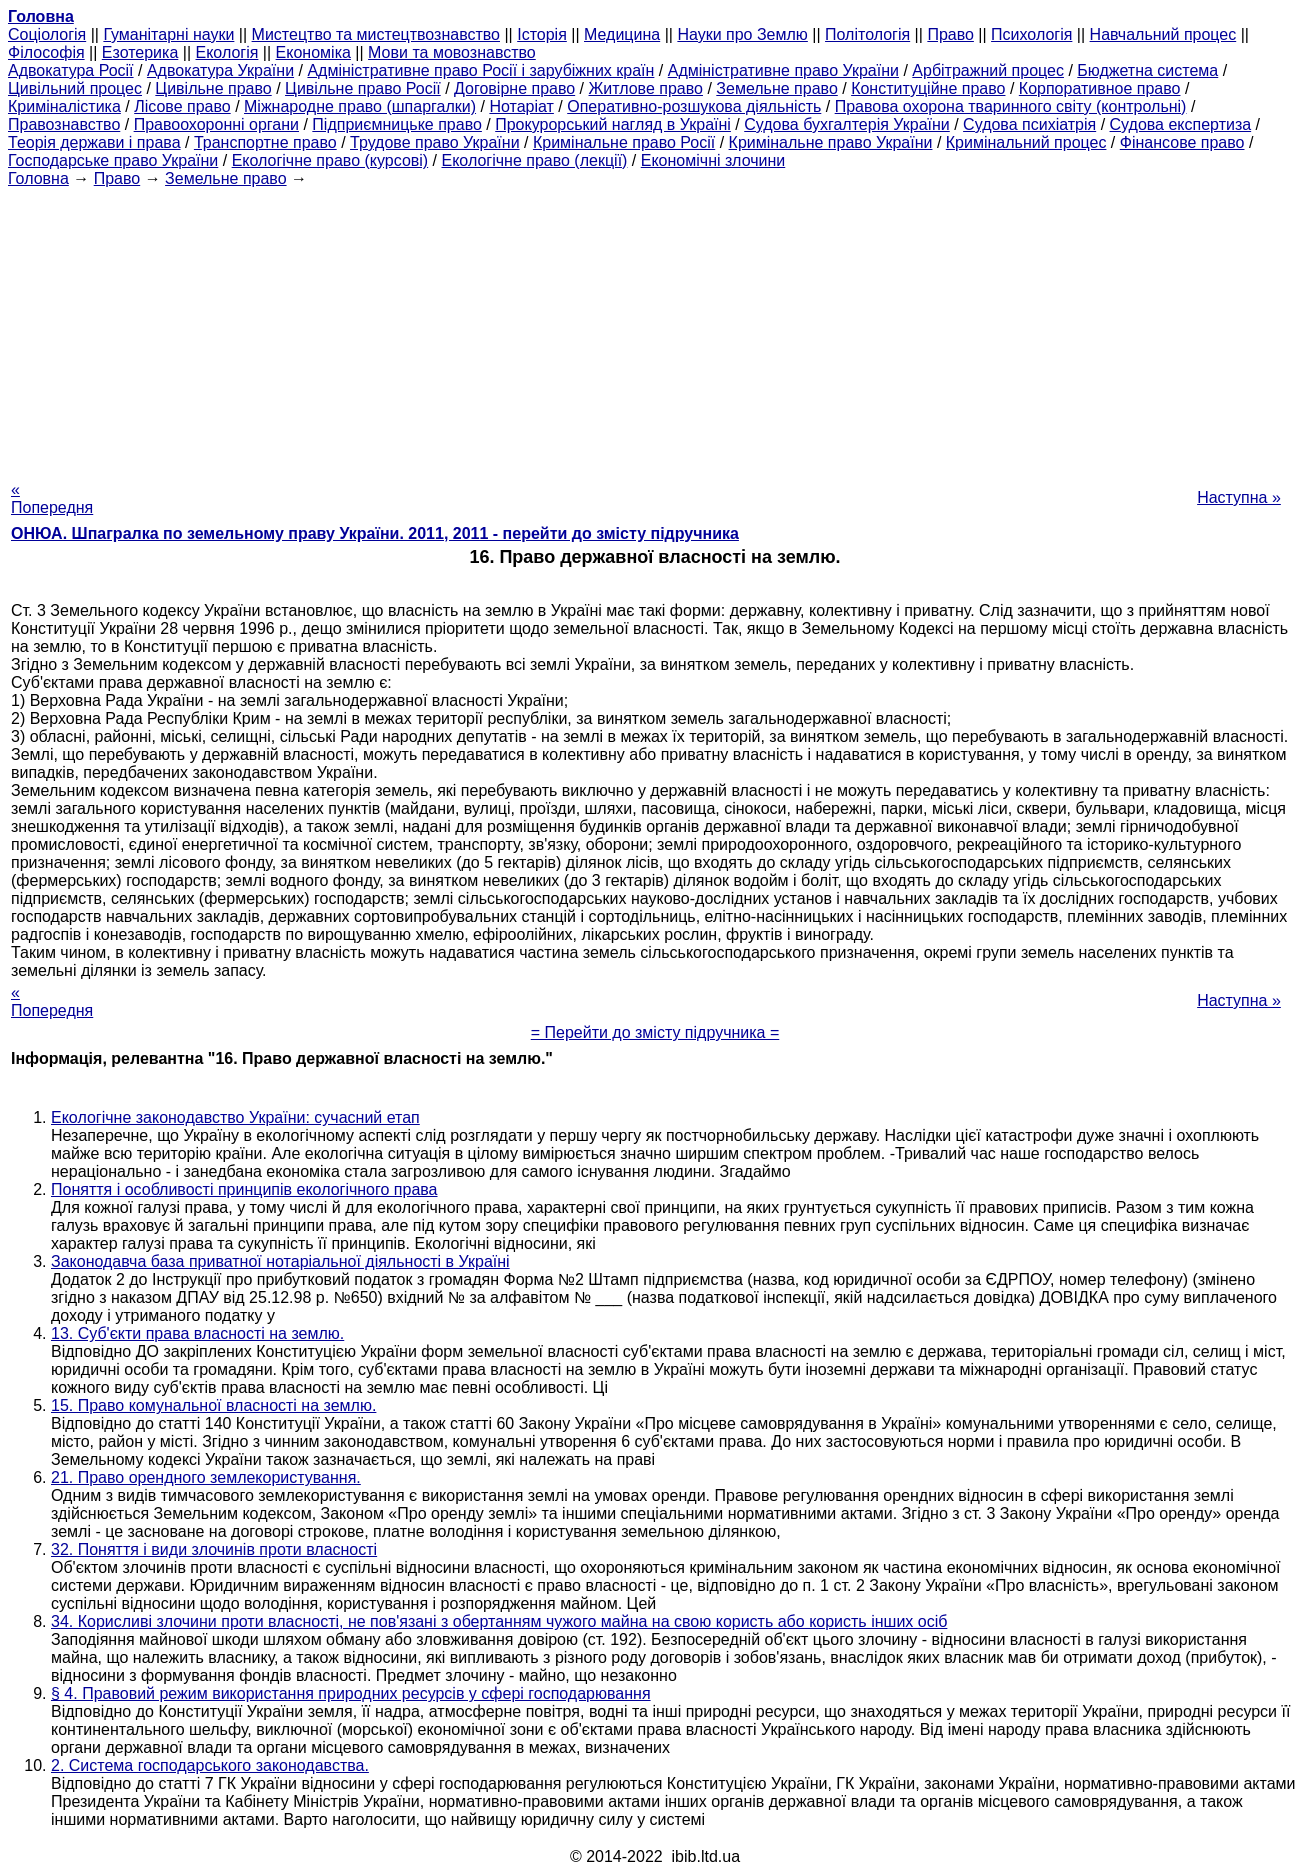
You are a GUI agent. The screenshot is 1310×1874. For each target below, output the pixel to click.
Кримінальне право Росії (624, 142)
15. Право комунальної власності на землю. (213, 1405)
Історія (542, 34)
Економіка (313, 52)
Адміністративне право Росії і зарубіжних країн (480, 70)
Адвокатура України (220, 70)
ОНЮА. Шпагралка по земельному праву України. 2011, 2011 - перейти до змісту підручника (375, 533)
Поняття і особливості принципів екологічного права (244, 1189)
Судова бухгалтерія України (847, 124)
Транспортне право (265, 142)
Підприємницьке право (397, 124)
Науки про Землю (742, 34)
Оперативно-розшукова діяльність (694, 106)
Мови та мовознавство (452, 52)
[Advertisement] (655, 328)
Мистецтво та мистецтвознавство (376, 34)
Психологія (1031, 34)
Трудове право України (435, 142)
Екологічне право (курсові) (330, 160)
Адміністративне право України (783, 70)
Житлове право (646, 88)
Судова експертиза (1181, 124)
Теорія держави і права (94, 142)
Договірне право (514, 88)
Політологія (867, 34)
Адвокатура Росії (71, 70)
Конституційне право (928, 88)
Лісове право (182, 106)
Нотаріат (521, 106)
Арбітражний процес (988, 70)
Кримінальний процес (1026, 142)
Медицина (622, 34)
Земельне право (776, 88)
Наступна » (1239, 497)
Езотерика (140, 52)
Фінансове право (1182, 142)
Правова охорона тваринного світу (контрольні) (1011, 106)
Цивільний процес (75, 88)
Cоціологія (47, 34)
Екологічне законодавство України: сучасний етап (235, 1117)
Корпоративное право (1100, 88)
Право (950, 34)
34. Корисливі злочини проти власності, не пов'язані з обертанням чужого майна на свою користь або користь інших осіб (499, 1621)
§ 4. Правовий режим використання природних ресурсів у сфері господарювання (351, 1693)
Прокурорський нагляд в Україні (613, 124)
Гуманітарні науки (168, 34)
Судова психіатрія (1029, 124)
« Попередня (52, 498)
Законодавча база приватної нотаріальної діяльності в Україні (280, 1261)
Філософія (46, 52)
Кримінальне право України (831, 142)
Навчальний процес (1163, 34)
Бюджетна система (1147, 70)
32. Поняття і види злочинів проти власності (214, 1549)
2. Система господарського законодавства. (210, 1765)
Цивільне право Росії (363, 88)
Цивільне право (213, 88)
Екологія (227, 52)
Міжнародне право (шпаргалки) (360, 106)
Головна (38, 178)
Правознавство (64, 124)
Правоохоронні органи (216, 124)
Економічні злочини (713, 160)
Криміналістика (64, 106)
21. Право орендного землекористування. (206, 1477)
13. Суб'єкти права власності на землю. (197, 1333)
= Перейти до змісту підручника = (655, 1032)
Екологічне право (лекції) (535, 160)
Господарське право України (113, 160)
